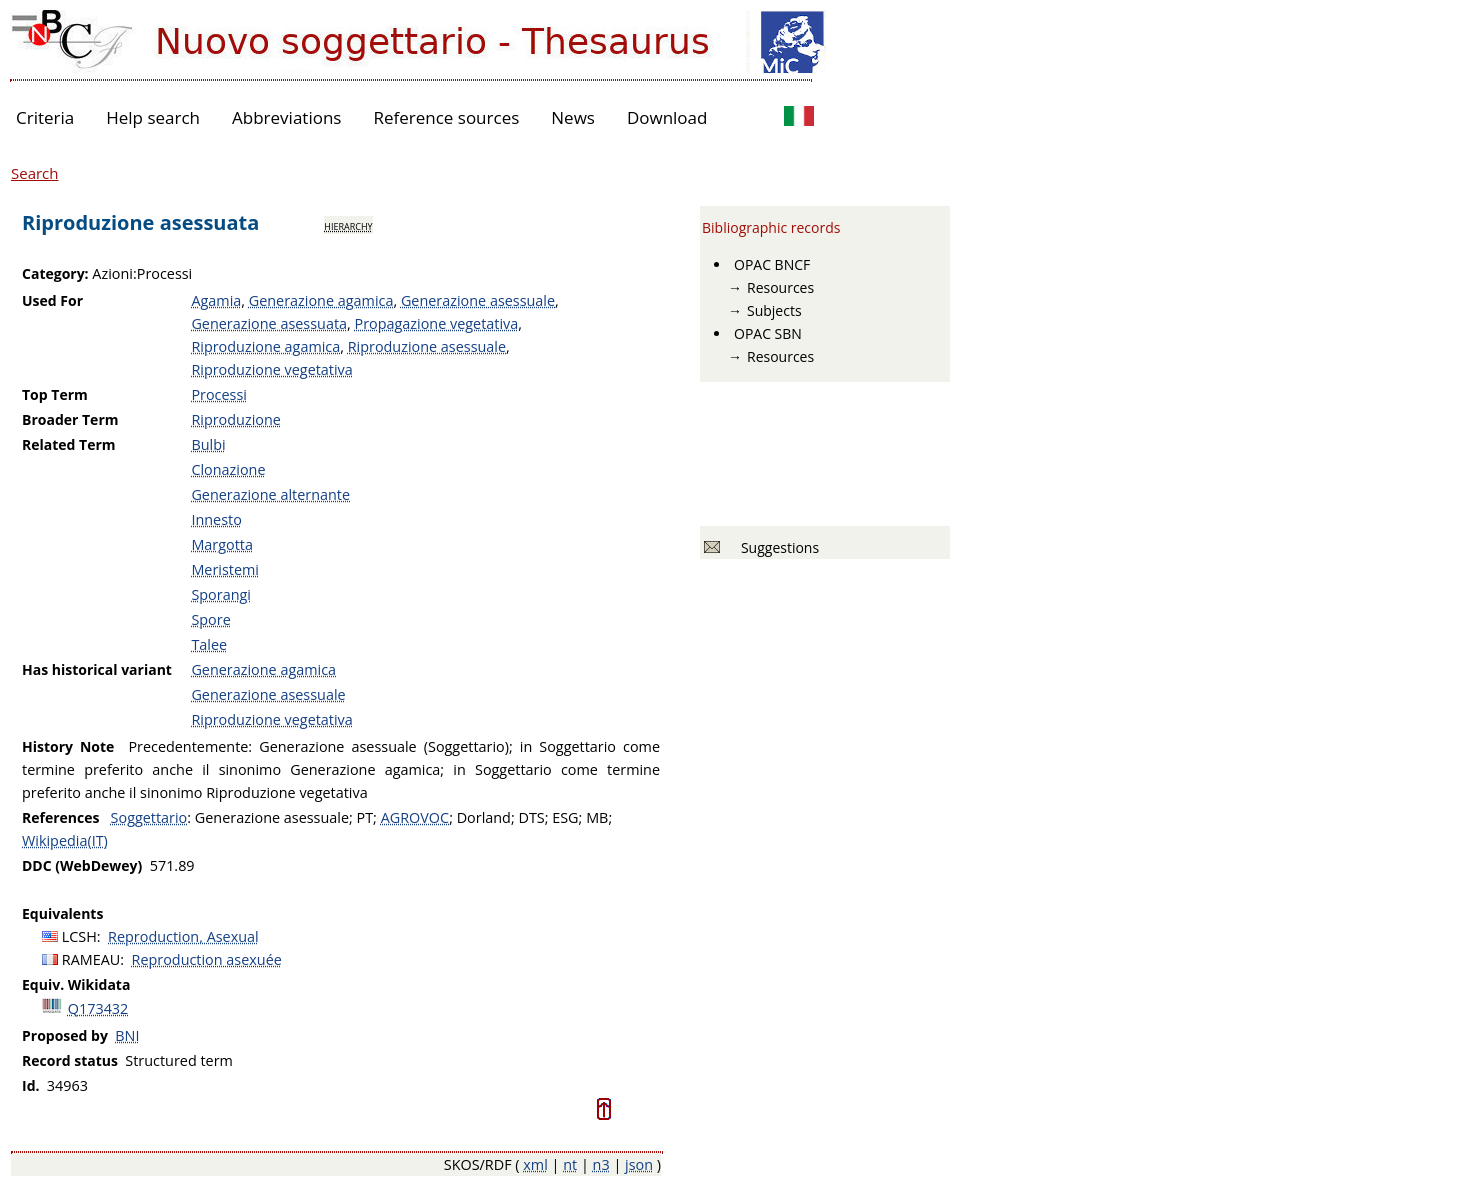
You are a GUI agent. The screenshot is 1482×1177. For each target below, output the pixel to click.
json (639, 1164)
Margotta (222, 544)
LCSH (79, 936)
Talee (209, 644)
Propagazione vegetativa (436, 323)
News (573, 117)
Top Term (55, 394)
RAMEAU (91, 959)
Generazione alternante (270, 494)
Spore (210, 619)
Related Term (69, 444)
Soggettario (149, 817)
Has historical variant (97, 669)
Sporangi (221, 594)
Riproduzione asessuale (427, 346)
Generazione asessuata (269, 323)
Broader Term (70, 419)
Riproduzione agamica (265, 346)
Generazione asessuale (478, 300)
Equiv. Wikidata (76, 984)
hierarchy (348, 225)
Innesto (216, 519)
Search (35, 173)
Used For (52, 300)
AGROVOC (415, 817)
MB (597, 817)
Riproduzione (235, 419)
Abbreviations (286, 117)
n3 (601, 1164)
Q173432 (98, 1008)
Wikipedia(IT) (65, 840)
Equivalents (62, 913)
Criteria (45, 117)
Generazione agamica (321, 300)
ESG (565, 817)
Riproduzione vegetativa (271, 369)
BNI (127, 1035)
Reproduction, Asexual (183, 936)
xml (535, 1164)
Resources (780, 287)
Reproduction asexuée (207, 959)
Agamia (216, 300)
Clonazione (228, 469)
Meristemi (225, 569)
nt (570, 1164)
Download (667, 117)
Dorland (484, 817)
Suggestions (776, 547)
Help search (153, 117)
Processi (219, 394)
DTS (531, 817)
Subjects (774, 310)
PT (365, 817)
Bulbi (208, 444)
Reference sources (446, 117)
